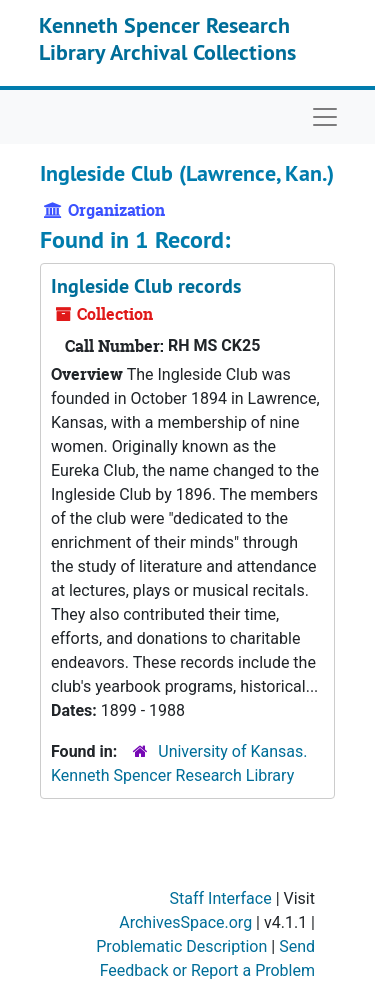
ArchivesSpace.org (185, 922)
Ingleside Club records (146, 286)
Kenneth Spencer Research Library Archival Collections (167, 38)
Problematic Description (181, 946)
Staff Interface (221, 898)
